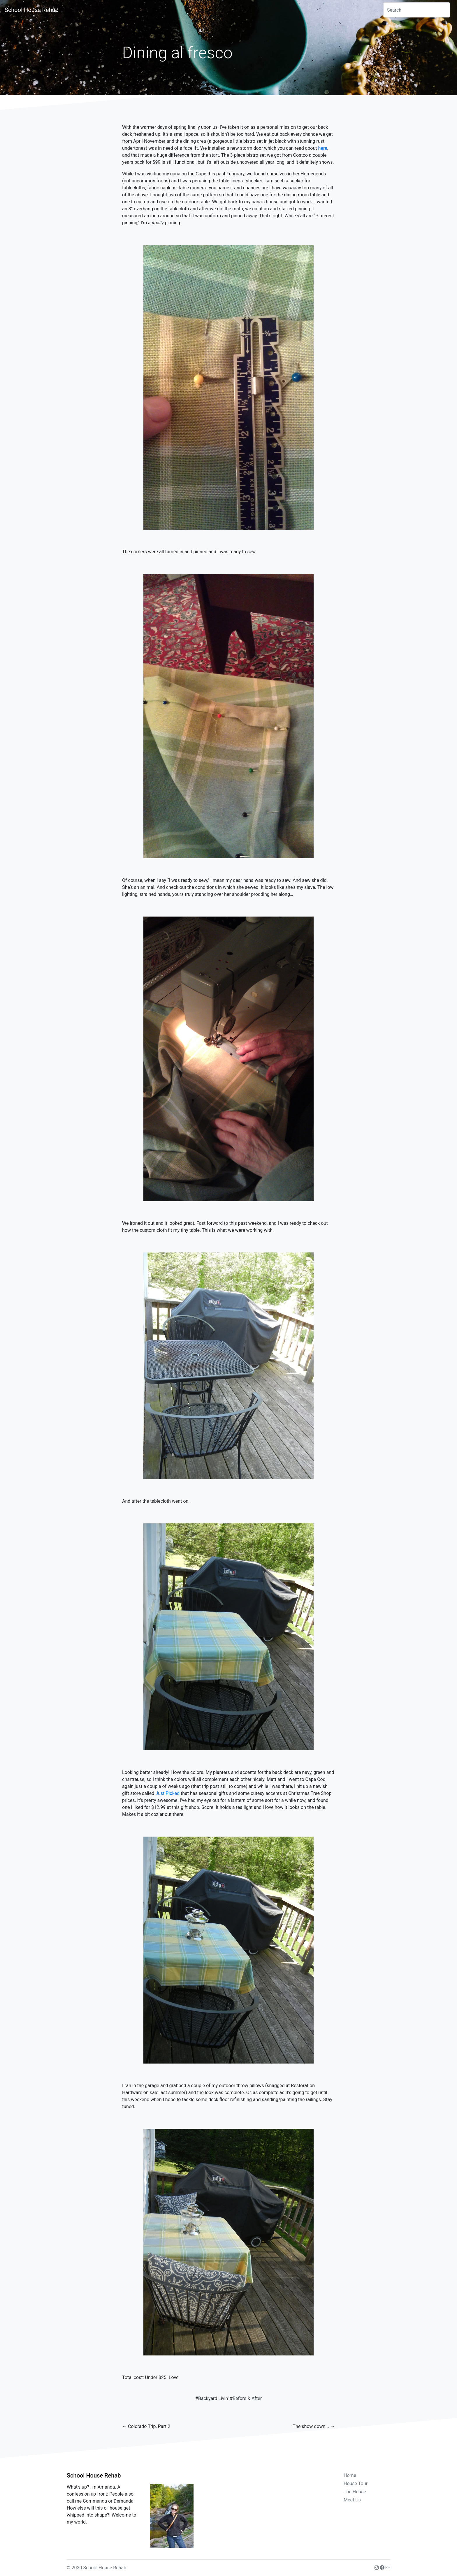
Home (350, 2475)
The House (355, 2491)
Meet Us (352, 2500)
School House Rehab (32, 9)
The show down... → (314, 2426)
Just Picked (167, 1793)
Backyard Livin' (213, 2398)
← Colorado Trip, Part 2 (146, 2426)
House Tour (356, 2483)
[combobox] (416, 9)
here (322, 148)
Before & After (247, 2398)
